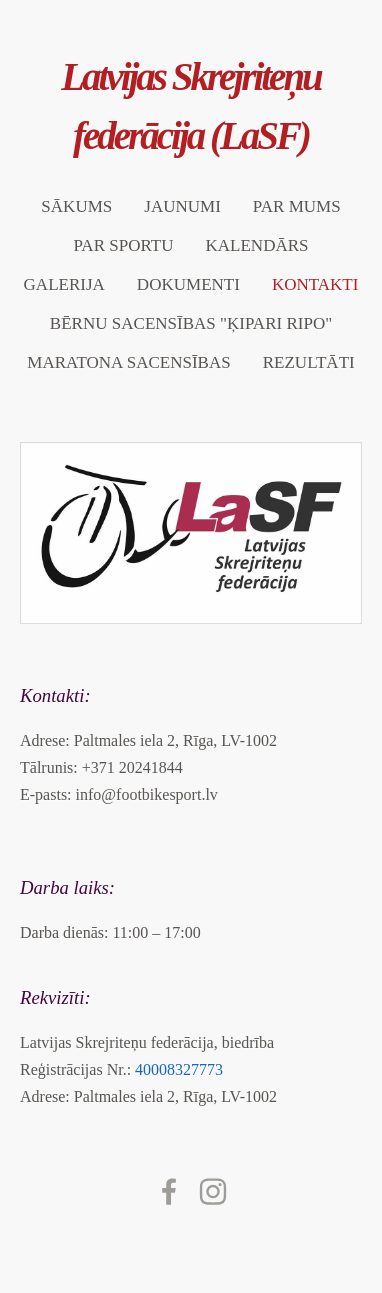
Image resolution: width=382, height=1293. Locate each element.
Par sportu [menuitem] (123, 245)
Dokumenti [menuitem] (188, 284)
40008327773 (179, 1069)
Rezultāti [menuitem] (309, 362)
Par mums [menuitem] (297, 206)
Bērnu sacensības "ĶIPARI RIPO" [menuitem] (191, 323)
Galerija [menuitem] (64, 284)
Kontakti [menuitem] (315, 284)
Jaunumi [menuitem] (182, 206)
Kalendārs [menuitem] (256, 245)
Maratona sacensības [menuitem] (128, 362)
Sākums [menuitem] (76, 206)
